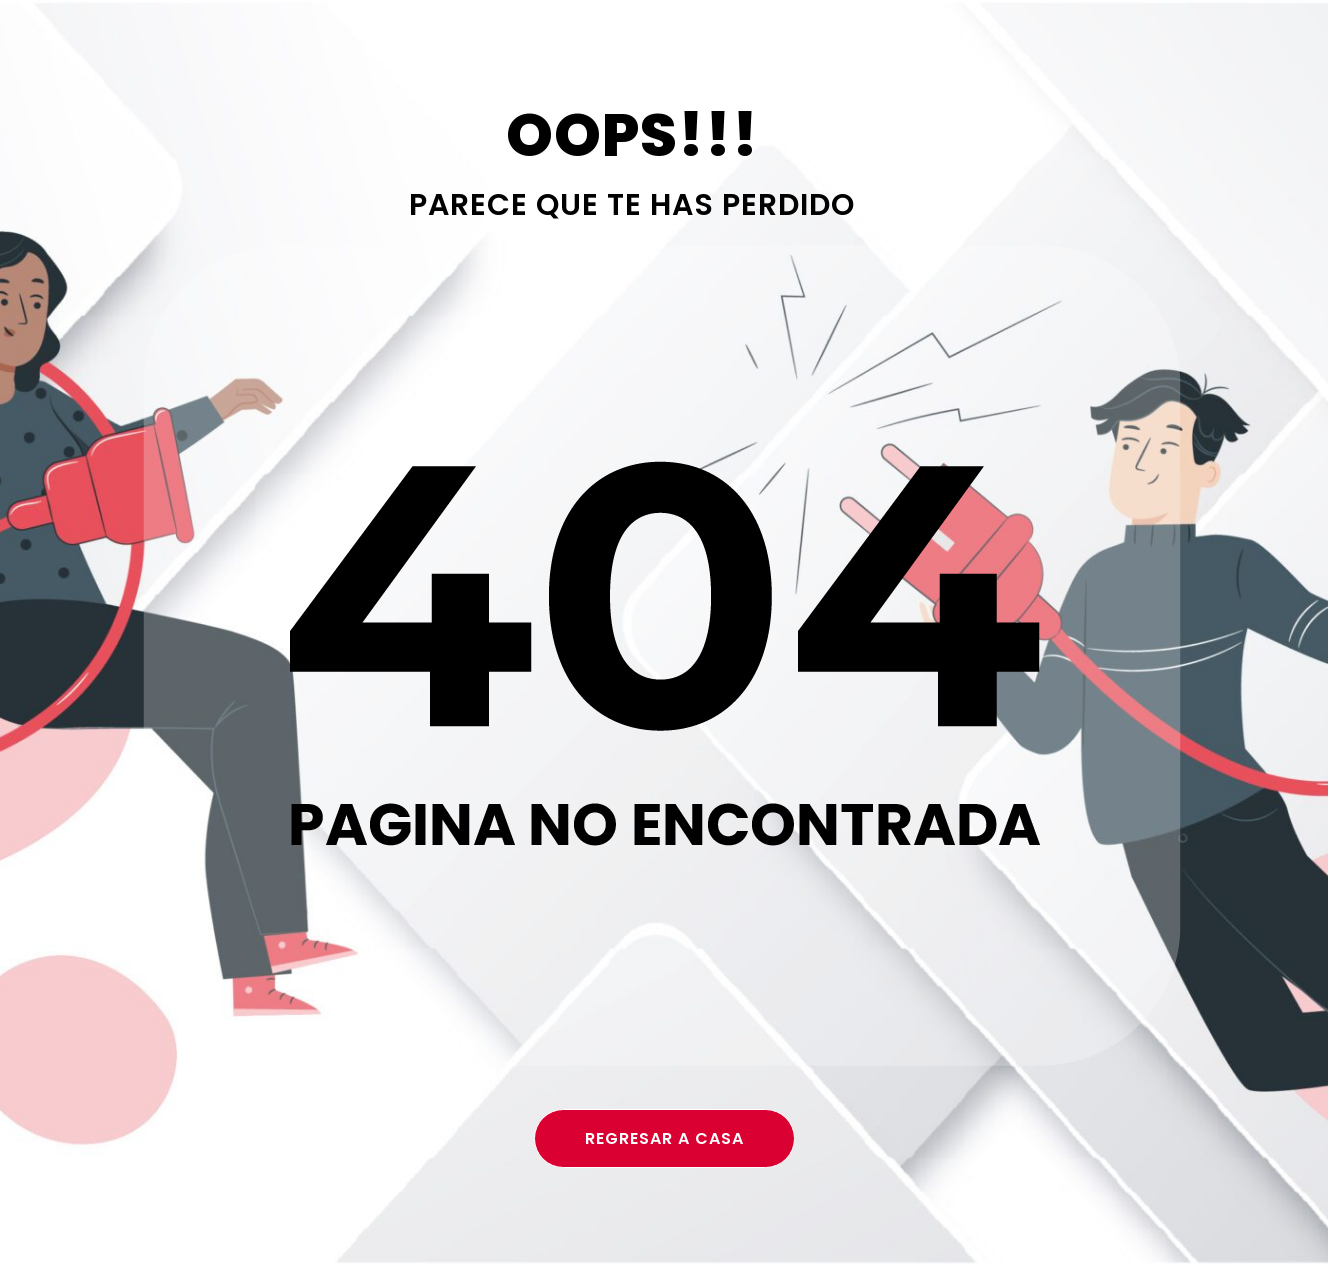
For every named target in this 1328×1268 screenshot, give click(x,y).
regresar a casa (664, 1138)
